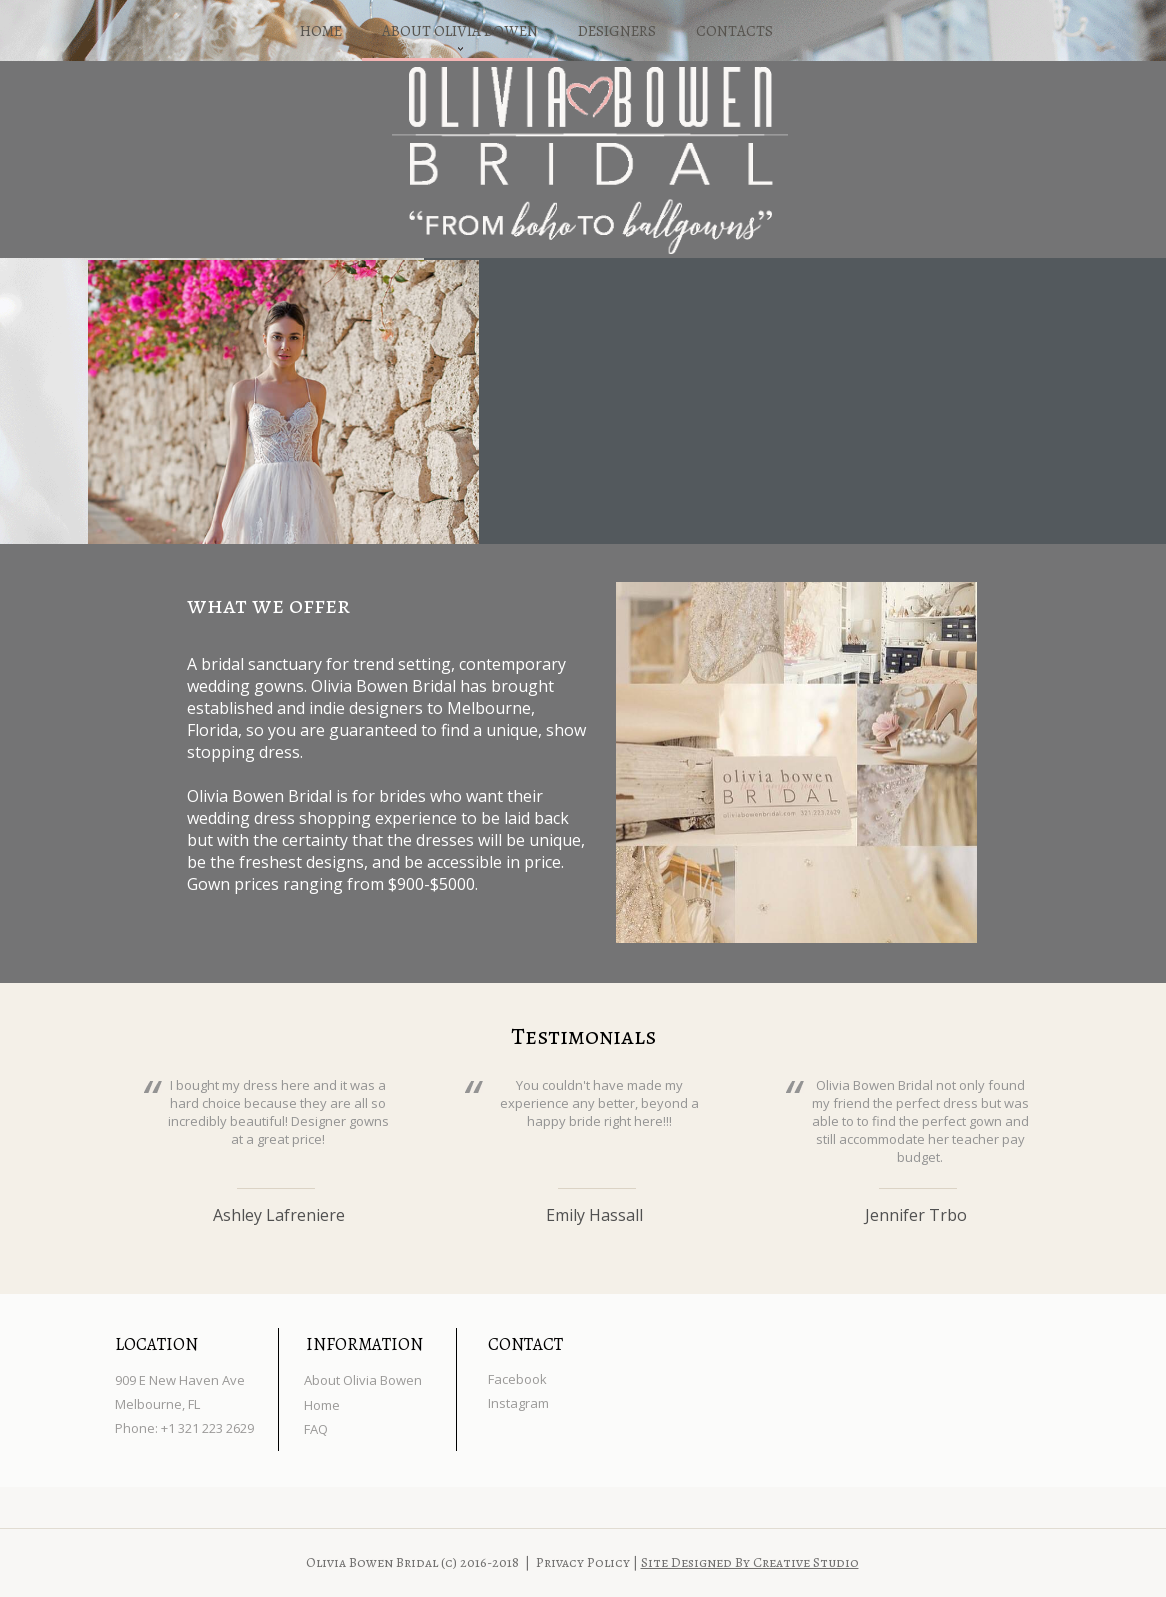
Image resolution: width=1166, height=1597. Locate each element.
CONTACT (525, 1344)
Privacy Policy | (588, 1562)
